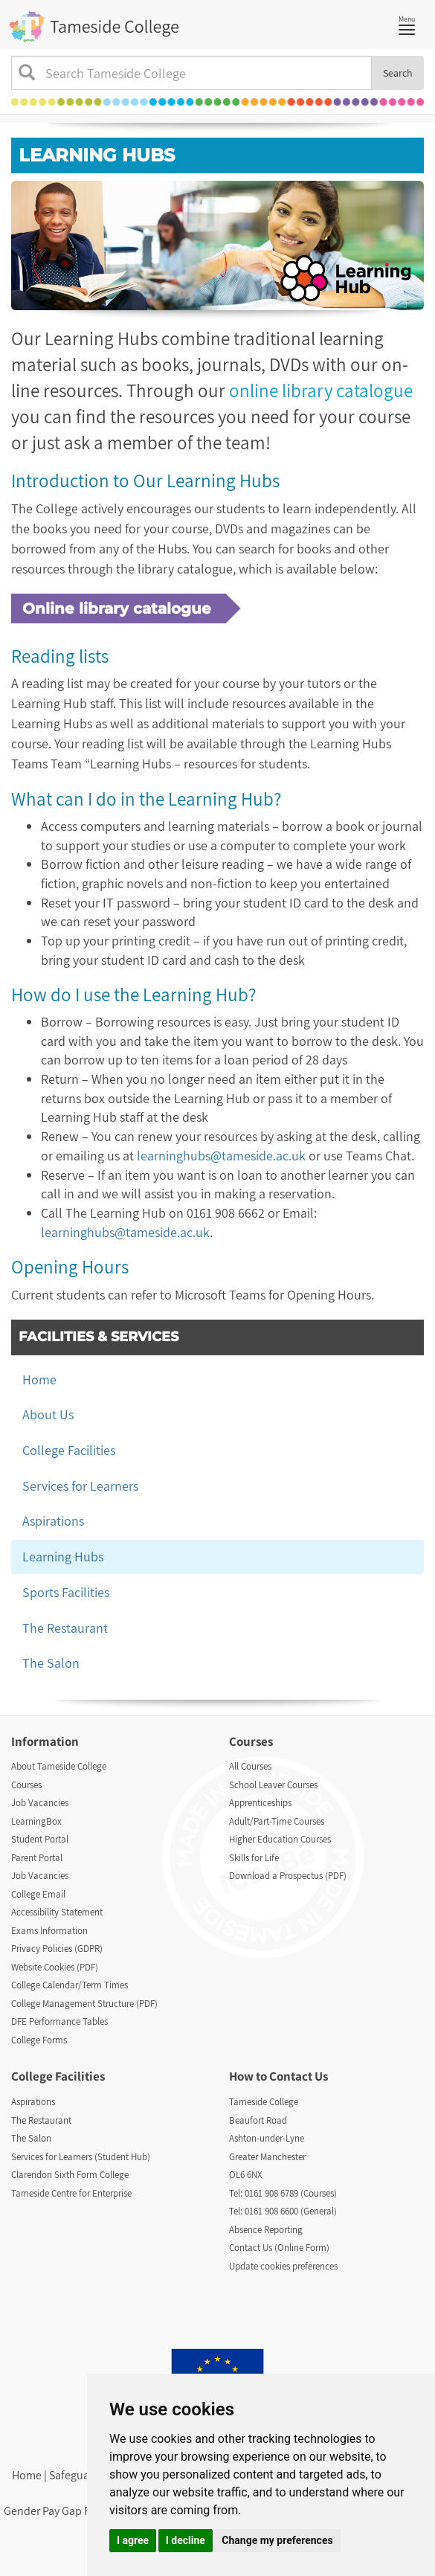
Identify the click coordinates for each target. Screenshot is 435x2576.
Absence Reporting (266, 2229)
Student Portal (39, 1839)
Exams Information (49, 1930)
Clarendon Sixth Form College (70, 2174)
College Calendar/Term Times (69, 1985)
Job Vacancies (39, 1802)
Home (39, 1379)
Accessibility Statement (57, 1912)
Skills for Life (254, 1857)
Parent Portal (36, 1857)
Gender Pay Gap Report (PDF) (75, 2511)
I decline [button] (185, 2540)
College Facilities (68, 1450)
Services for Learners (80, 1485)
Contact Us (298, 2076)
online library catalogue (321, 390)
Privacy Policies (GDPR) (57, 1948)
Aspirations (53, 1520)
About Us (48, 1414)
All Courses (250, 1766)
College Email (38, 1894)
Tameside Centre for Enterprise (71, 2193)
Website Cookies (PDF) (54, 1967)
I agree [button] (133, 2540)
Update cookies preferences (283, 2266)
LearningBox (36, 1821)
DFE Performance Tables (59, 2021)
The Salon (51, 1662)
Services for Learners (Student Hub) (80, 2157)
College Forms (39, 2040)
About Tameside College (58, 1766)
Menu (410, 24)
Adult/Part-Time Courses (276, 1821)
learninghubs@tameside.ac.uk (221, 1155)
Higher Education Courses (280, 1839)
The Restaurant (65, 1628)
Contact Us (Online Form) (279, 2247)
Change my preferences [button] (277, 2540)
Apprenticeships (260, 1802)
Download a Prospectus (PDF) (288, 1875)
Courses (26, 1785)
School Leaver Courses (273, 1785)
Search (398, 73)
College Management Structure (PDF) (84, 2003)
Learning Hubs (62, 1556)
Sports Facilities (65, 1592)
